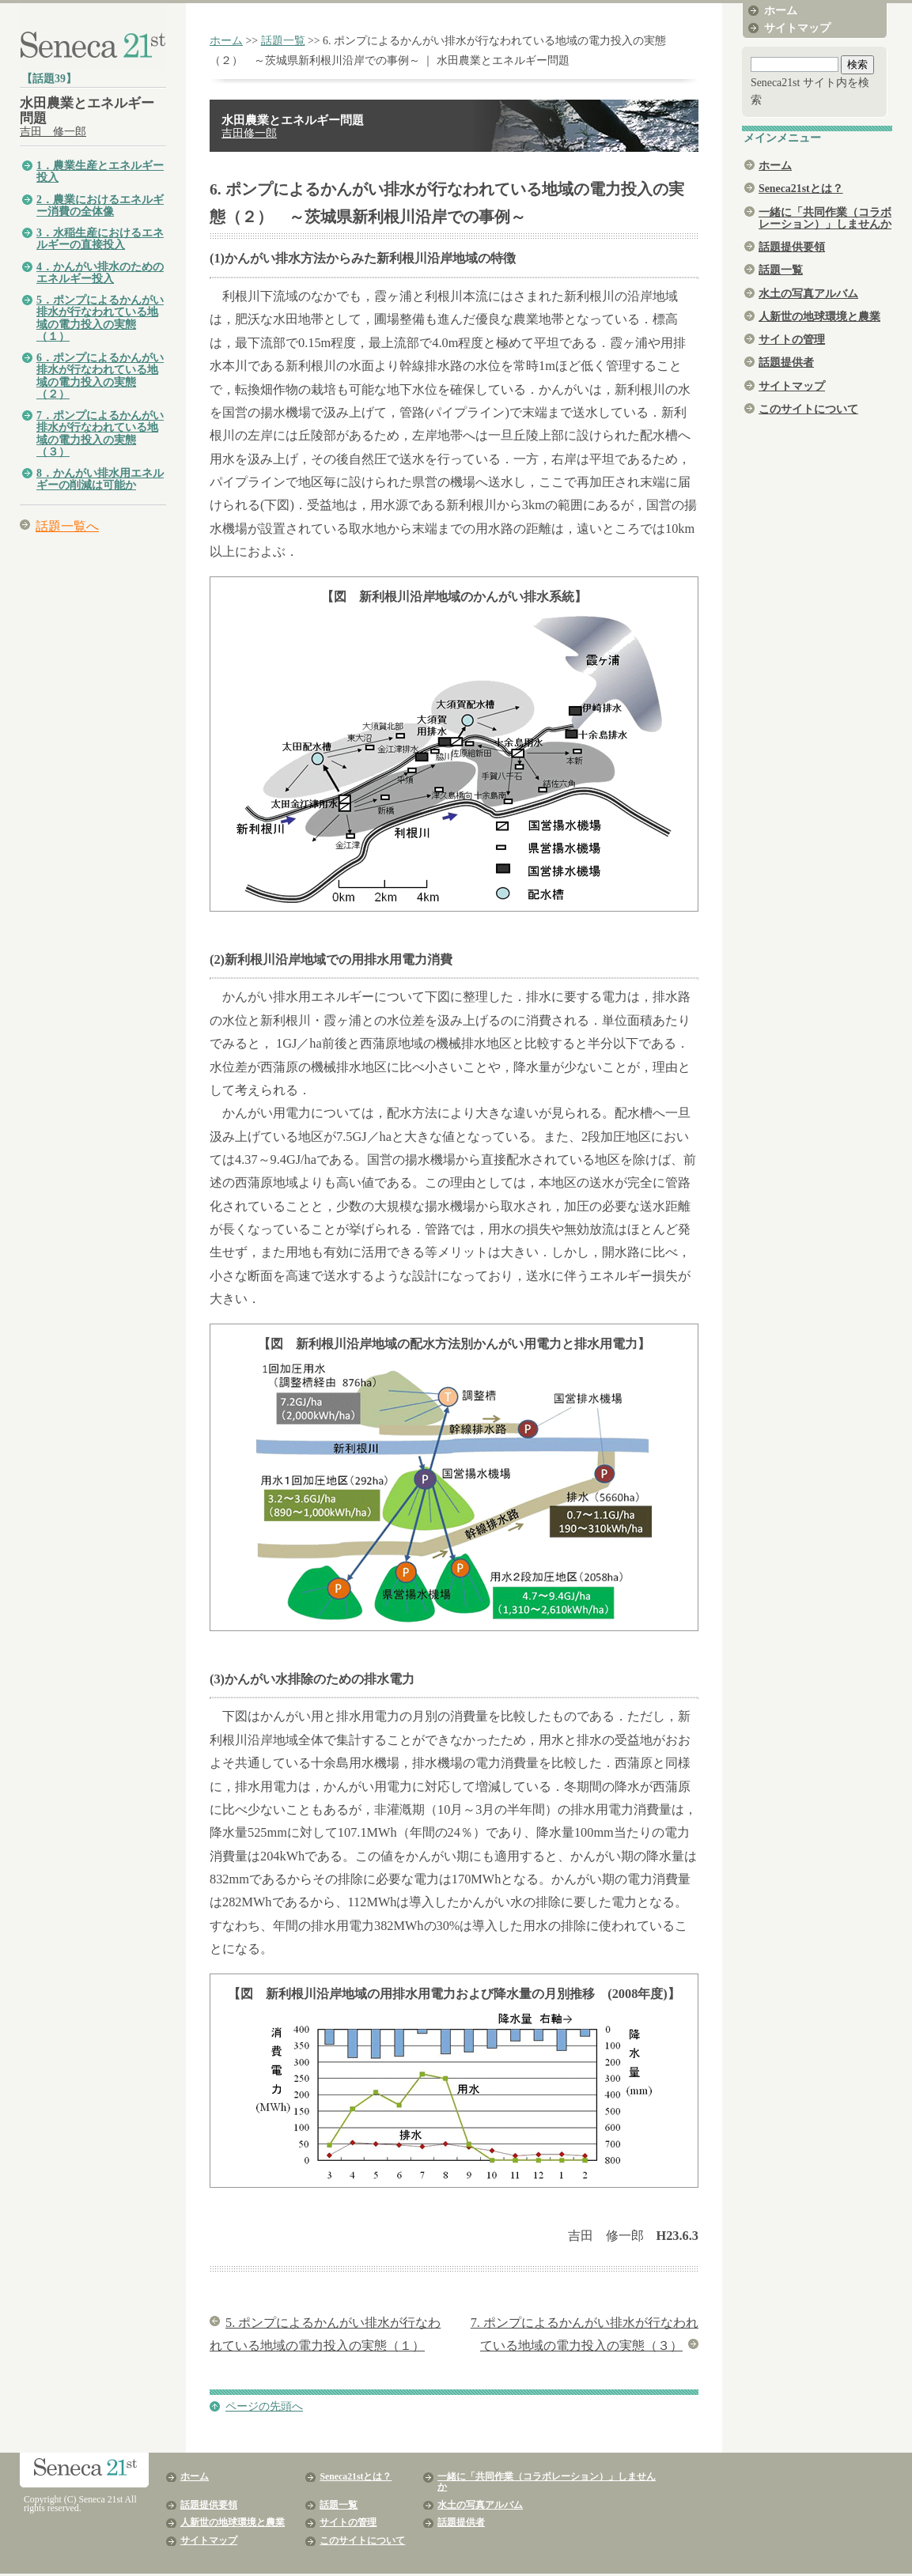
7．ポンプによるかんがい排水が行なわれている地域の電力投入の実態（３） (100, 434)
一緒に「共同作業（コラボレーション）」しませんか (825, 218)
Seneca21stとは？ (801, 189)
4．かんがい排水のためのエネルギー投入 (100, 273)
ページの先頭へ (264, 2406)
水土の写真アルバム (808, 294)
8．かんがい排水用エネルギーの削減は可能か (100, 479)
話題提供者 (786, 362)
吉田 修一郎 (53, 132)
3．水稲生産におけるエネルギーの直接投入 (100, 239)
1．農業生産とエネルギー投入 (100, 171)
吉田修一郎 (249, 133)
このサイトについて (808, 409)
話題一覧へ (67, 526)
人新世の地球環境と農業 (819, 317)
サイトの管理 (792, 340)
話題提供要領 (792, 247)
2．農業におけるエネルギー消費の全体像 (100, 205)
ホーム (226, 41)
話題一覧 (283, 41)
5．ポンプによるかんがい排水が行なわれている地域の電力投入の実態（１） (100, 318)
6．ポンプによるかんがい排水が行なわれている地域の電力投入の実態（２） (100, 376)
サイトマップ (797, 28)
